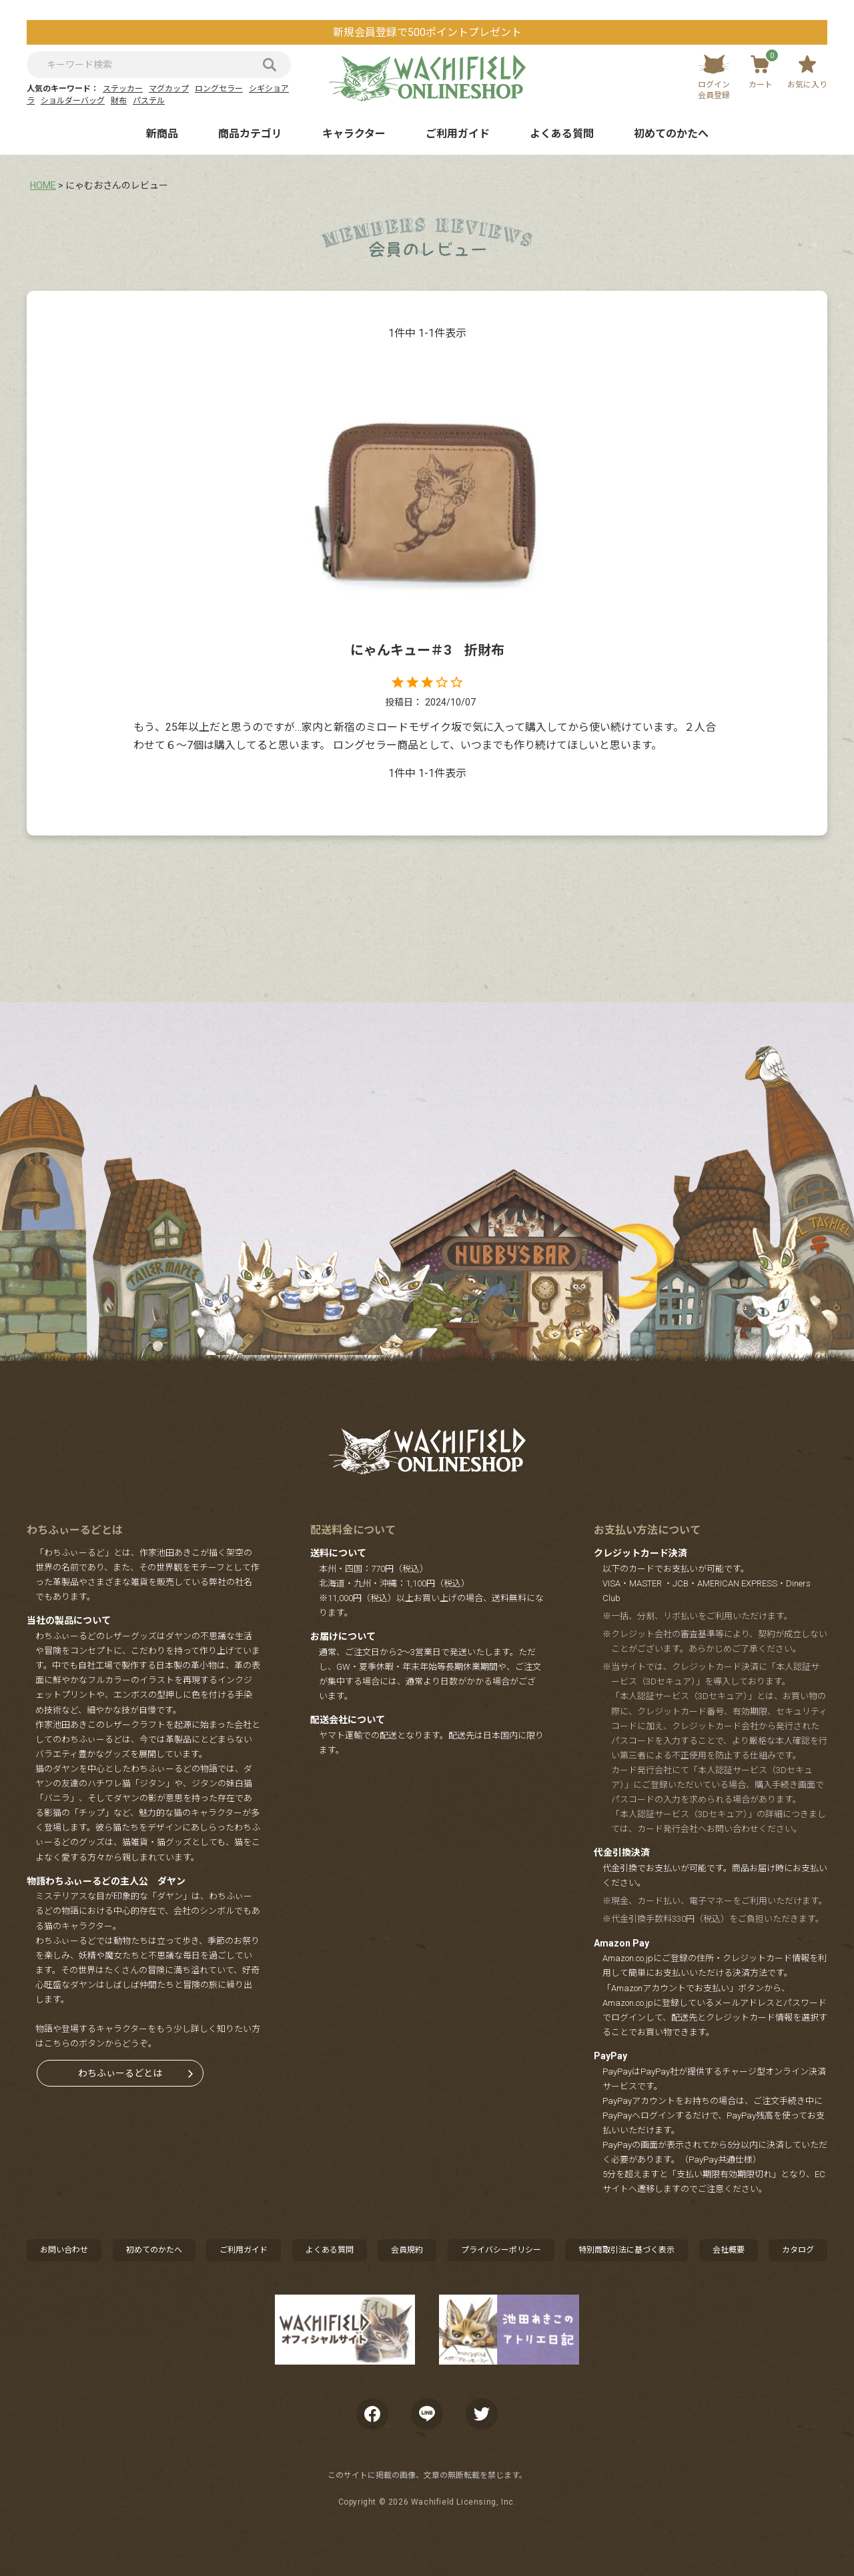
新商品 (162, 133)
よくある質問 (562, 133)
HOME (43, 185)
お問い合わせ (64, 2250)
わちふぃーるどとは (120, 2073)
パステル (149, 100)
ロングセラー (219, 88)
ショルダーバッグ (73, 100)
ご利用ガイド (458, 133)
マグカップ (169, 88)
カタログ (798, 2250)
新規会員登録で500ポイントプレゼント (427, 32)
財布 (119, 100)
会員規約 (407, 2250)
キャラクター (354, 133)
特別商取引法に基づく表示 (626, 2250)
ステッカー (123, 88)
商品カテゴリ (250, 133)
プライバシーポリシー (501, 2250)
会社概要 (729, 2250)
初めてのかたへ (671, 133)
